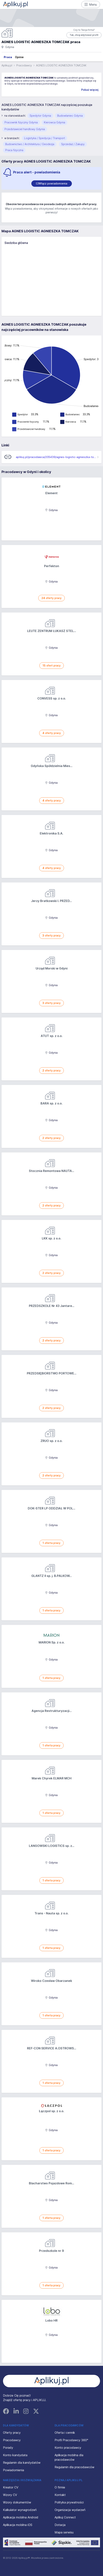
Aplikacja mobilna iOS (17, 2525)
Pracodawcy (24, 65)
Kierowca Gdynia (54, 122)
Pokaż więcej (89, 89)
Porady (8, 2447)
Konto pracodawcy (68, 2447)
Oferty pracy (12, 2432)
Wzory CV (10, 2495)
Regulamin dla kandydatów (22, 2462)
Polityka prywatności (69, 2502)
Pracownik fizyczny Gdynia (21, 122)
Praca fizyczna (14, 150)
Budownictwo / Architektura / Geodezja (29, 144)
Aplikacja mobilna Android (20, 2517)
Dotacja (60, 2525)
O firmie (60, 2487)
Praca (8, 57)
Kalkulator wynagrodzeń (20, 2510)
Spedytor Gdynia (40, 115)
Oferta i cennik (65, 2432)
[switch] (51, 183)
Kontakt (60, 2495)
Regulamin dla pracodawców (74, 2467)
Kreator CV (10, 2487)
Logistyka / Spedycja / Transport (44, 138)
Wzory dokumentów (17, 2502)
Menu (90, 4)
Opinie (19, 57)
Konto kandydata (15, 2455)
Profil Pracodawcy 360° (71, 2440)
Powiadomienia (13, 2470)
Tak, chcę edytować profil (84, 35)
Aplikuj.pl (7, 65)
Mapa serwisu (64, 2532)
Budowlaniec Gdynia (70, 115)
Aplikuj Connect (65, 2517)
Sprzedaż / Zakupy (73, 144)
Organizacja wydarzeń (70, 2510)
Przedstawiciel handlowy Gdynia (25, 129)
